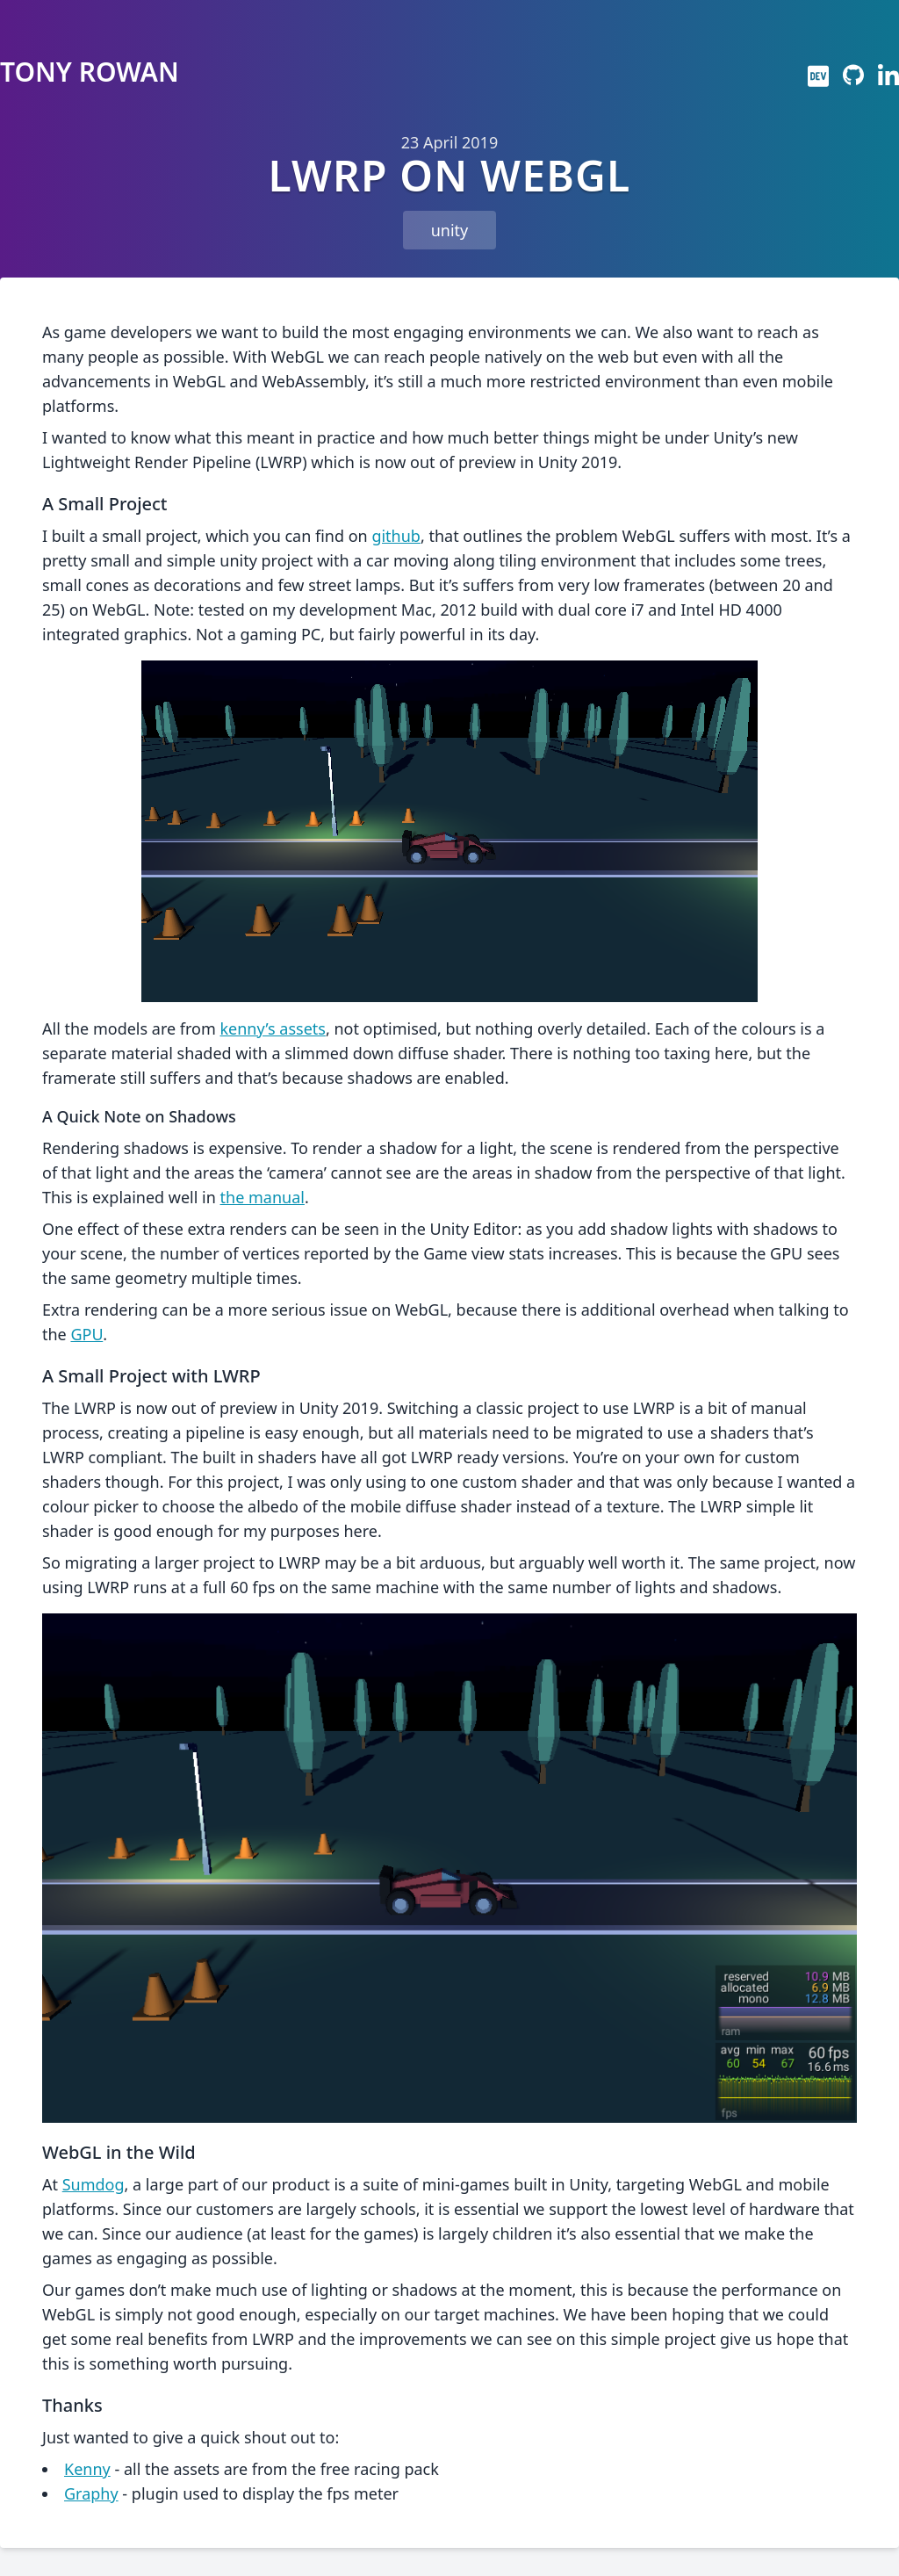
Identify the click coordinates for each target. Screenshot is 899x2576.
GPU (86, 1334)
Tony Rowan (89, 72)
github (396, 535)
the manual (262, 1197)
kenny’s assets (272, 1028)
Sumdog (93, 2184)
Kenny (87, 2468)
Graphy (91, 2493)
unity (450, 230)
